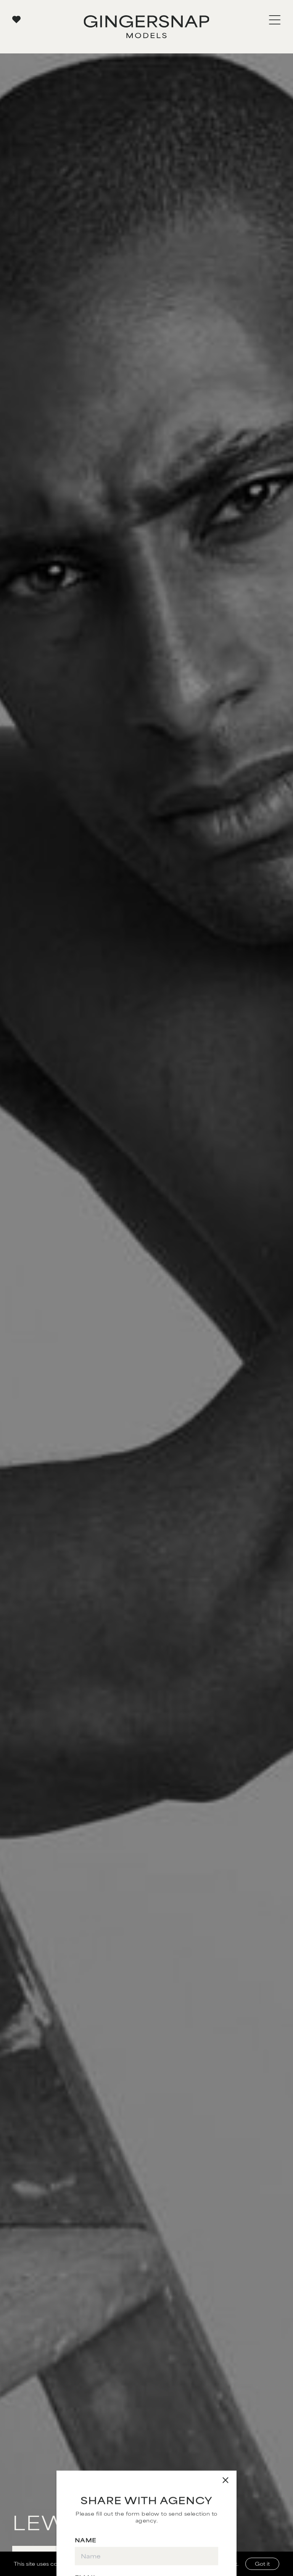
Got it (262, 2564)
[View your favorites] (16, 19)
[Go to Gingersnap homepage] (146, 26)
